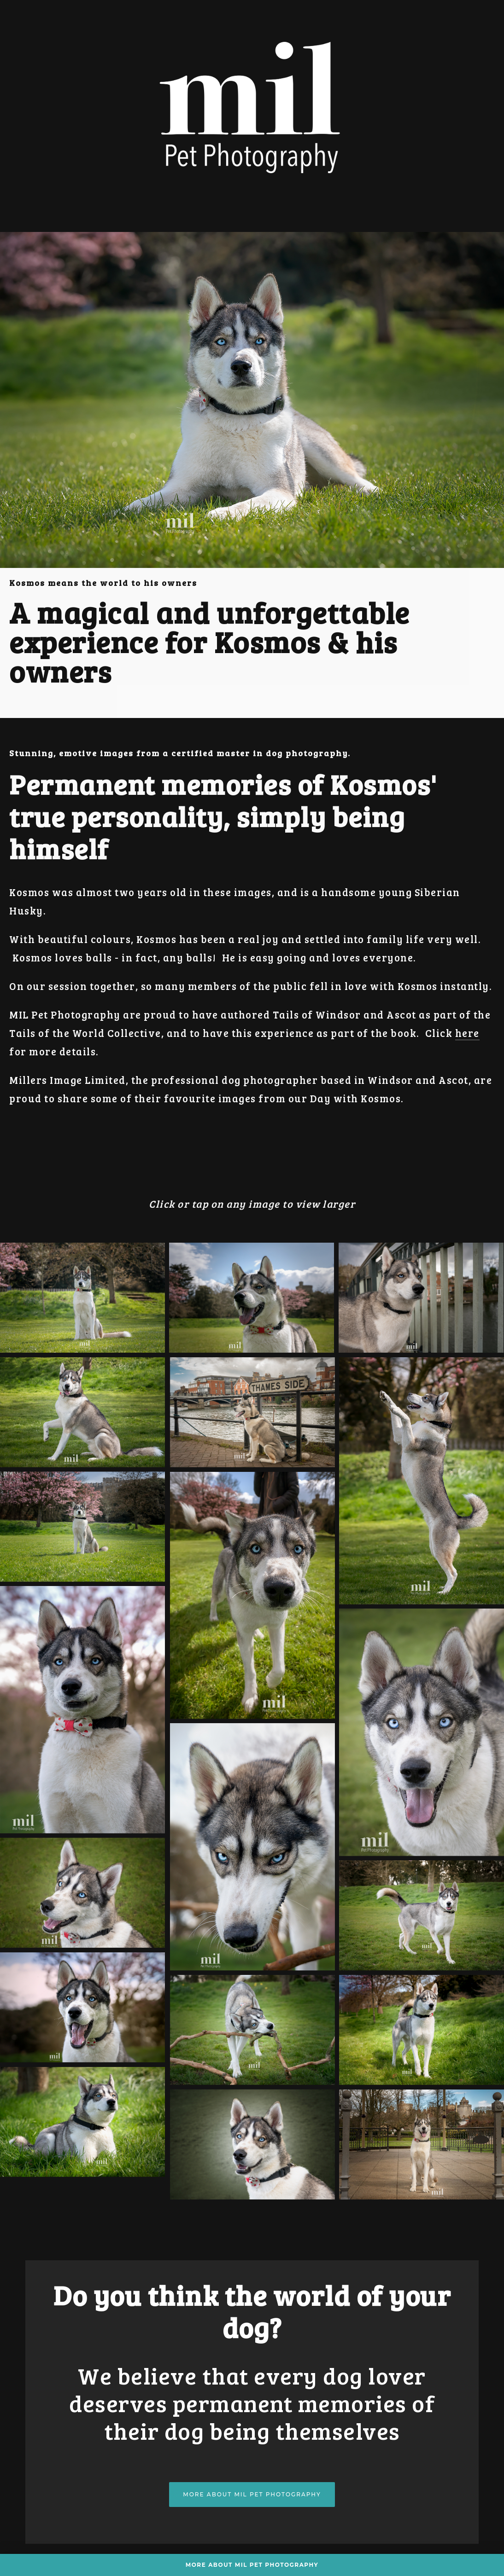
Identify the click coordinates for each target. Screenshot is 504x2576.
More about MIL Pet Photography (252, 2494)
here (467, 1033)
